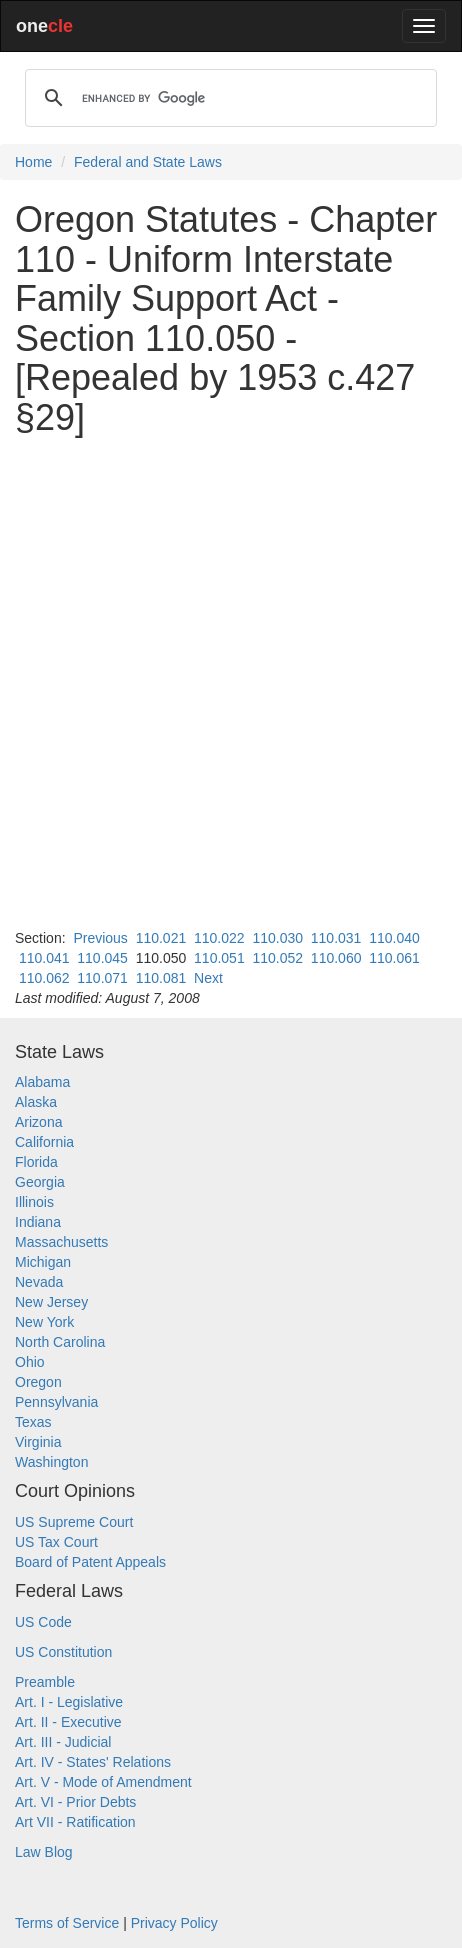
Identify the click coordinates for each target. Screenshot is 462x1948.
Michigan (43, 1262)
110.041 (44, 958)
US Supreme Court (74, 1522)
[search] (228, 98)
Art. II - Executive (68, 1722)
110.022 (219, 938)
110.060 (336, 958)
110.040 (394, 938)
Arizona (38, 1122)
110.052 (277, 958)
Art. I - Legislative (69, 1702)
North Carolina (60, 1342)
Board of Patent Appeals (90, 1562)
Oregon (38, 1382)
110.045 (102, 958)
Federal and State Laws (148, 162)
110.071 (102, 978)
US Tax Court (56, 1542)
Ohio (30, 1362)
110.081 (161, 978)
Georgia (40, 1182)
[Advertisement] (231, 683)
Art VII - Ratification (75, 1822)
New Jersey (51, 1302)
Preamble (45, 1682)
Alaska (36, 1102)
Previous (100, 938)
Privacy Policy (174, 1923)
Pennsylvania (56, 1402)
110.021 (161, 938)
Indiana (38, 1222)
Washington (51, 1462)
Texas (33, 1422)
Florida (36, 1162)
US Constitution (63, 1652)
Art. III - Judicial (63, 1742)
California (44, 1142)
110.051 (219, 958)
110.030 (277, 938)
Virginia (38, 1442)
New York (44, 1322)
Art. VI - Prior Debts (75, 1802)
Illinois (34, 1202)
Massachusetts (61, 1242)
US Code (43, 1622)
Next (208, 978)
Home (33, 162)
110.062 (44, 978)
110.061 (394, 958)
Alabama (42, 1082)
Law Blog (44, 1852)
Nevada (39, 1282)
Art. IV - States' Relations (93, 1762)
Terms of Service (67, 1923)
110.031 (336, 938)
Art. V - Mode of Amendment (103, 1782)
